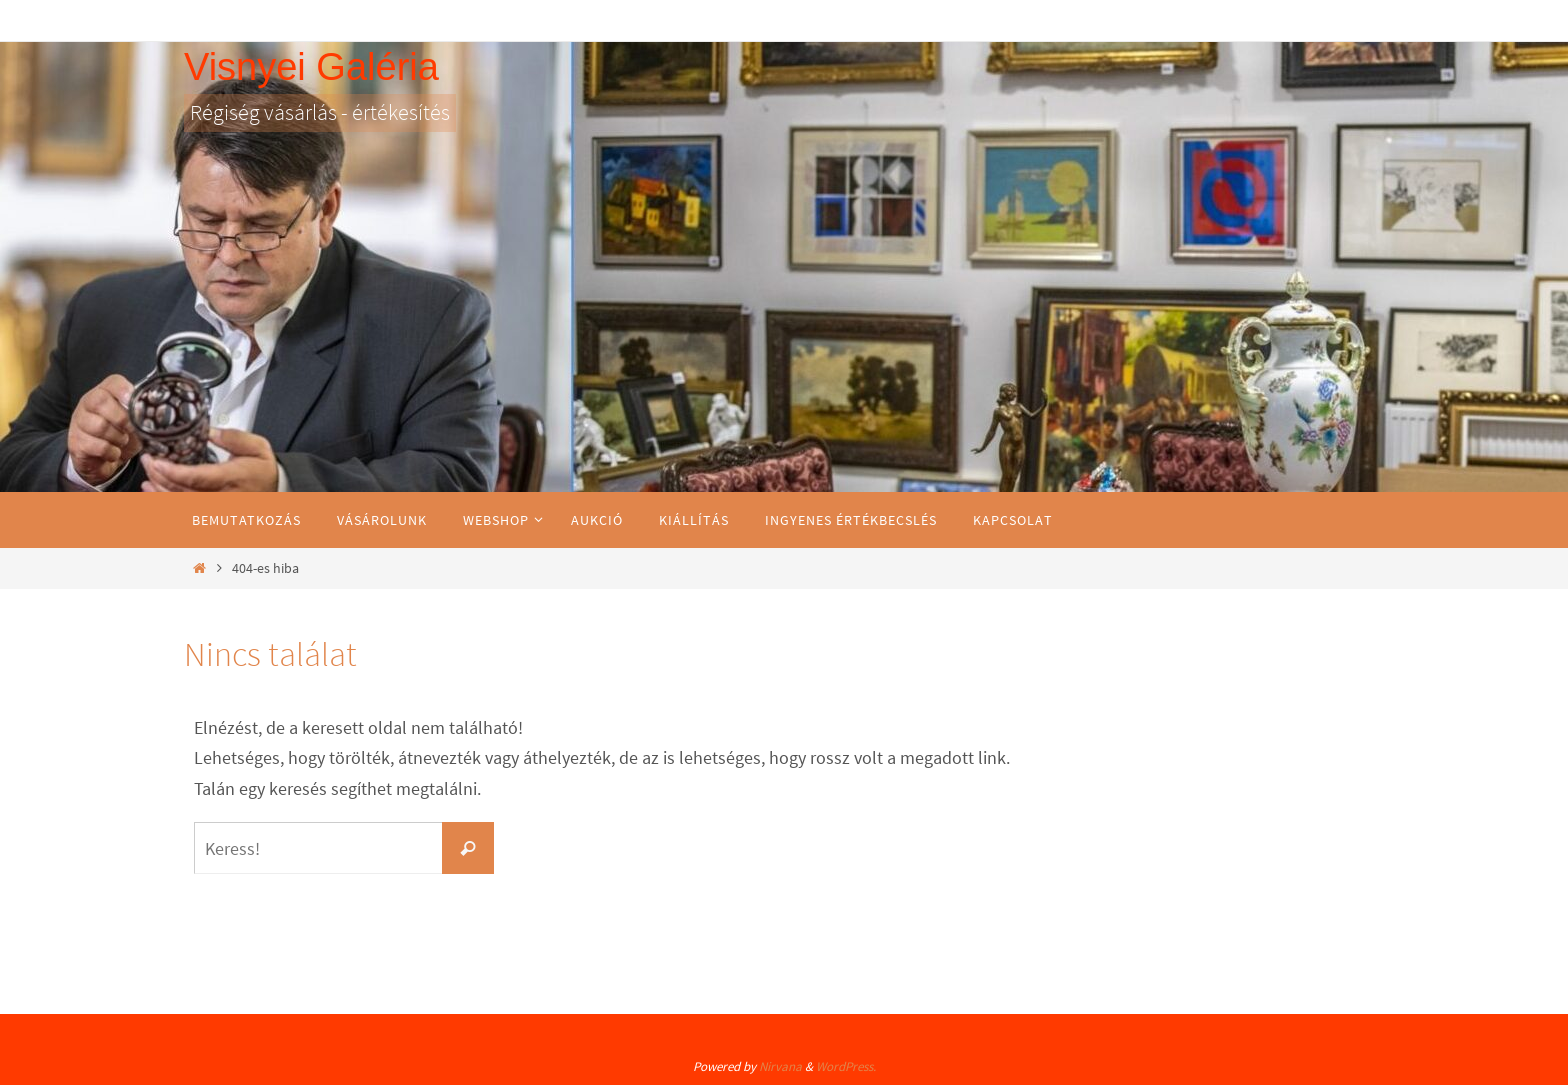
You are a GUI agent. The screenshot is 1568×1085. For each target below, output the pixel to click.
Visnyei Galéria (311, 67)
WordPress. (846, 1066)
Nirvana (780, 1066)
